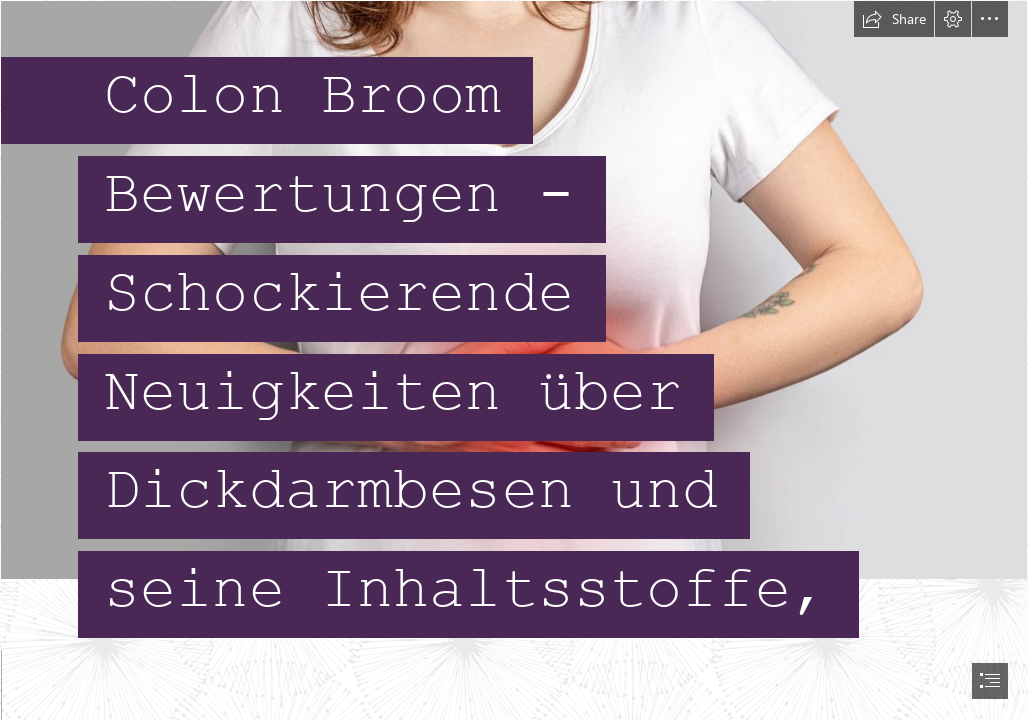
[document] (514, 360)
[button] (894, 19)
